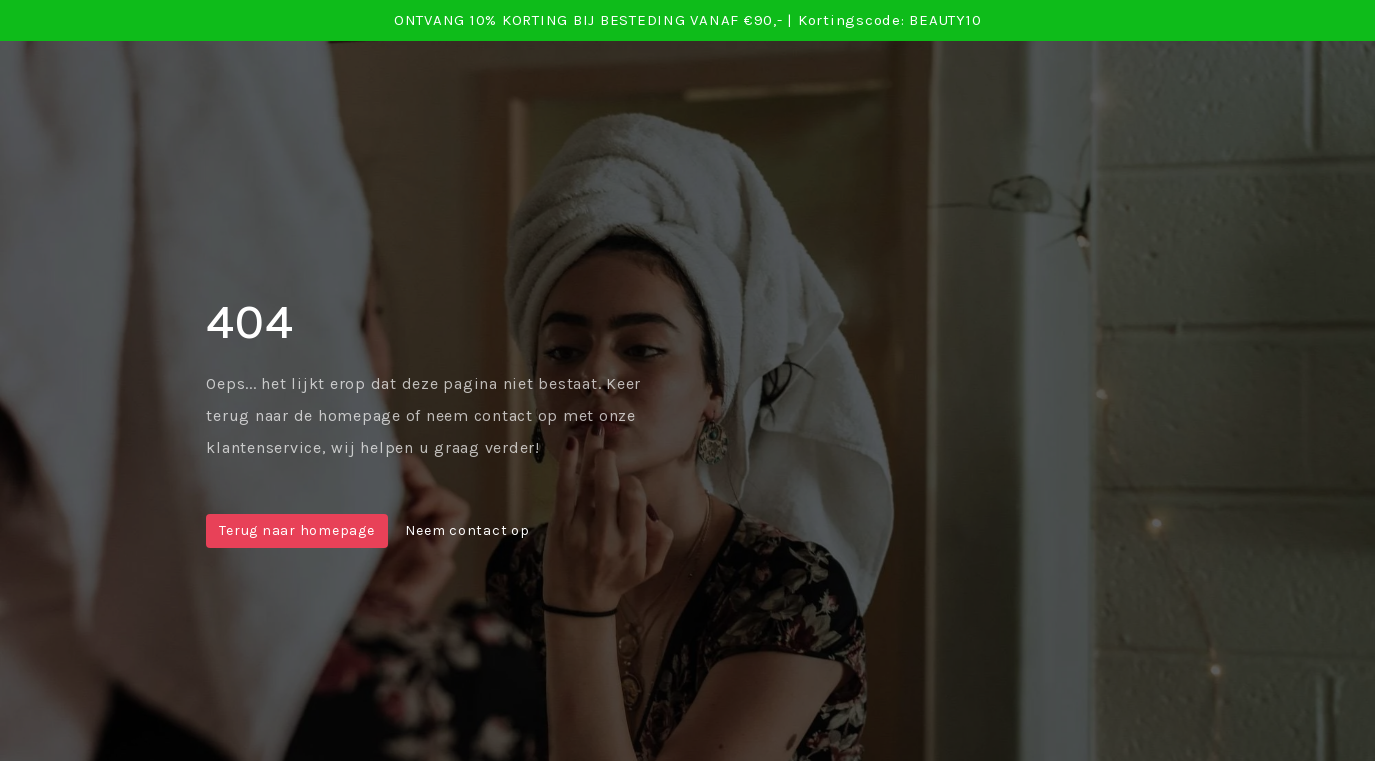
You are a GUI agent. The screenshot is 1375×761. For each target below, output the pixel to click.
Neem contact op (467, 530)
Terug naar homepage (296, 530)
